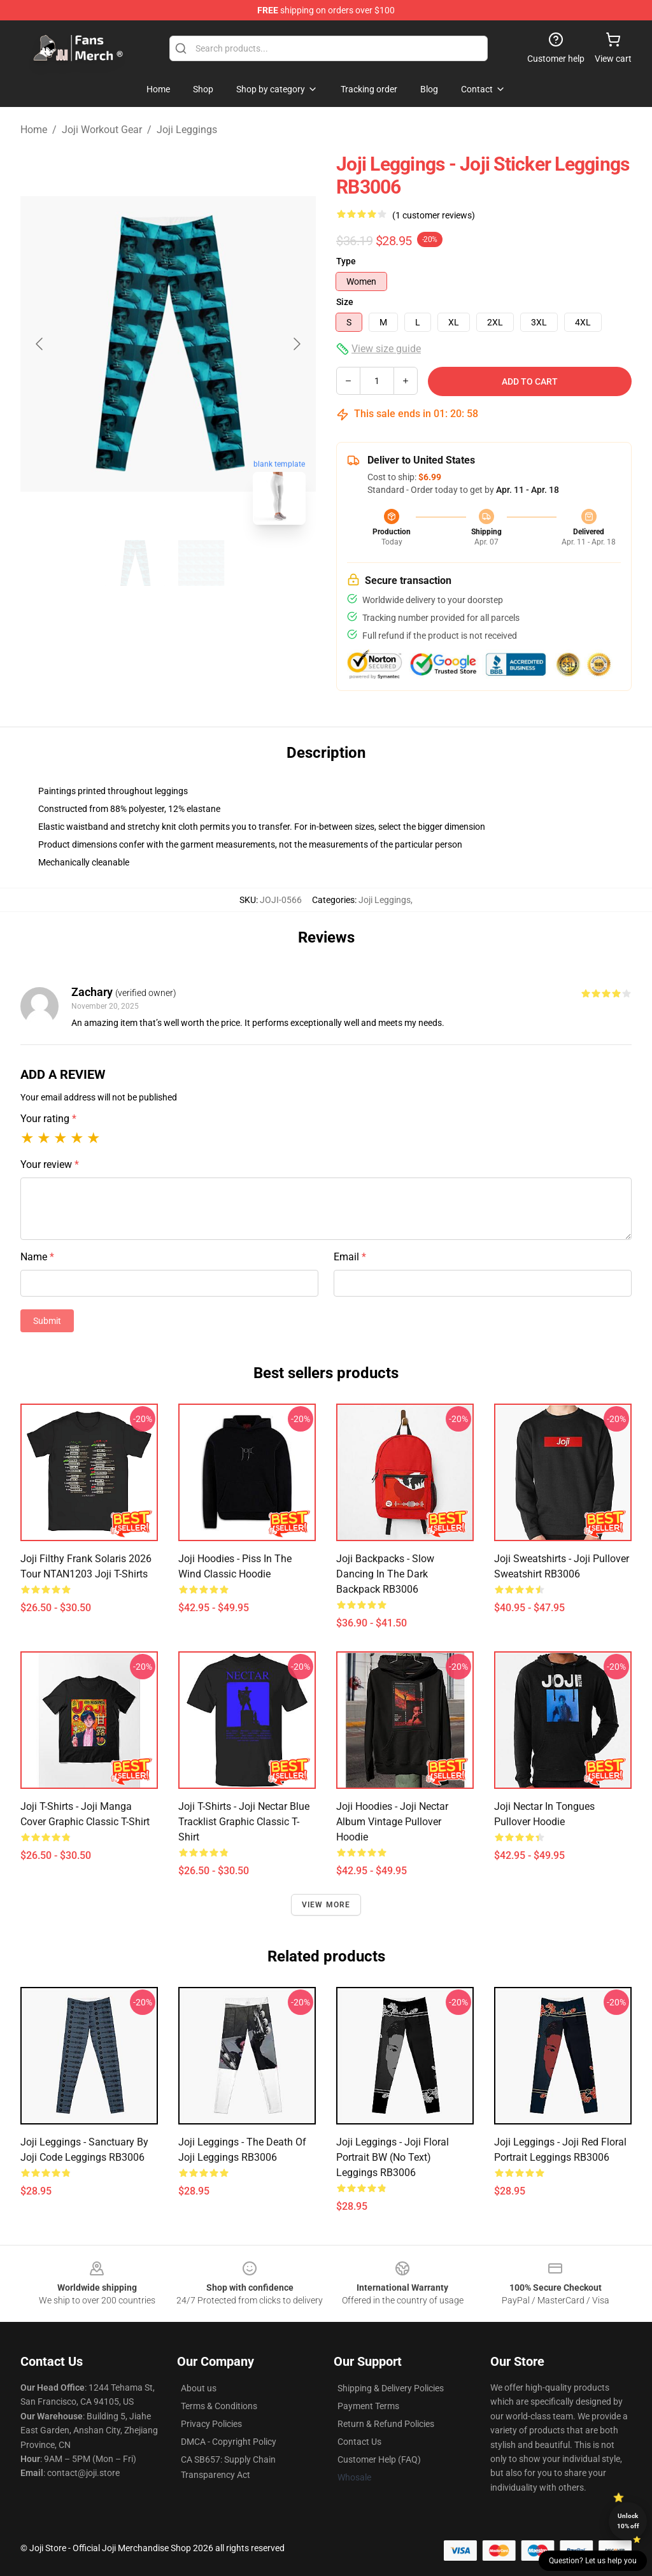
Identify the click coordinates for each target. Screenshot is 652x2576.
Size (344, 302)
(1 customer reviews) (433, 215)
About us (198, 2388)
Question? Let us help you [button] (593, 2560)
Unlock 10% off (628, 2521)
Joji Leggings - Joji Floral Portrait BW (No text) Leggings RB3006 (392, 2157)
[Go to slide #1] (135, 563)
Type (346, 261)
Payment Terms (368, 2406)
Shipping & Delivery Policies (390, 2388)
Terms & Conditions (219, 2406)
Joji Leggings (187, 130)
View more (326, 1904)
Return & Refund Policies (385, 2424)
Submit (47, 1321)
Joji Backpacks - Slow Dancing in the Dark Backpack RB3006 (385, 1574)
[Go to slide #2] (201, 563)
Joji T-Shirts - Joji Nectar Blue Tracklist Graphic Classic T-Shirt (243, 1821)
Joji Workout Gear (102, 130)
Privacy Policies (211, 2424)
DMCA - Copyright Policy (228, 2442)
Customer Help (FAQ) (379, 2459)
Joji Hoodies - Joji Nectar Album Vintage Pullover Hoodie (392, 1821)
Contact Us (359, 2442)
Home (33, 130)
